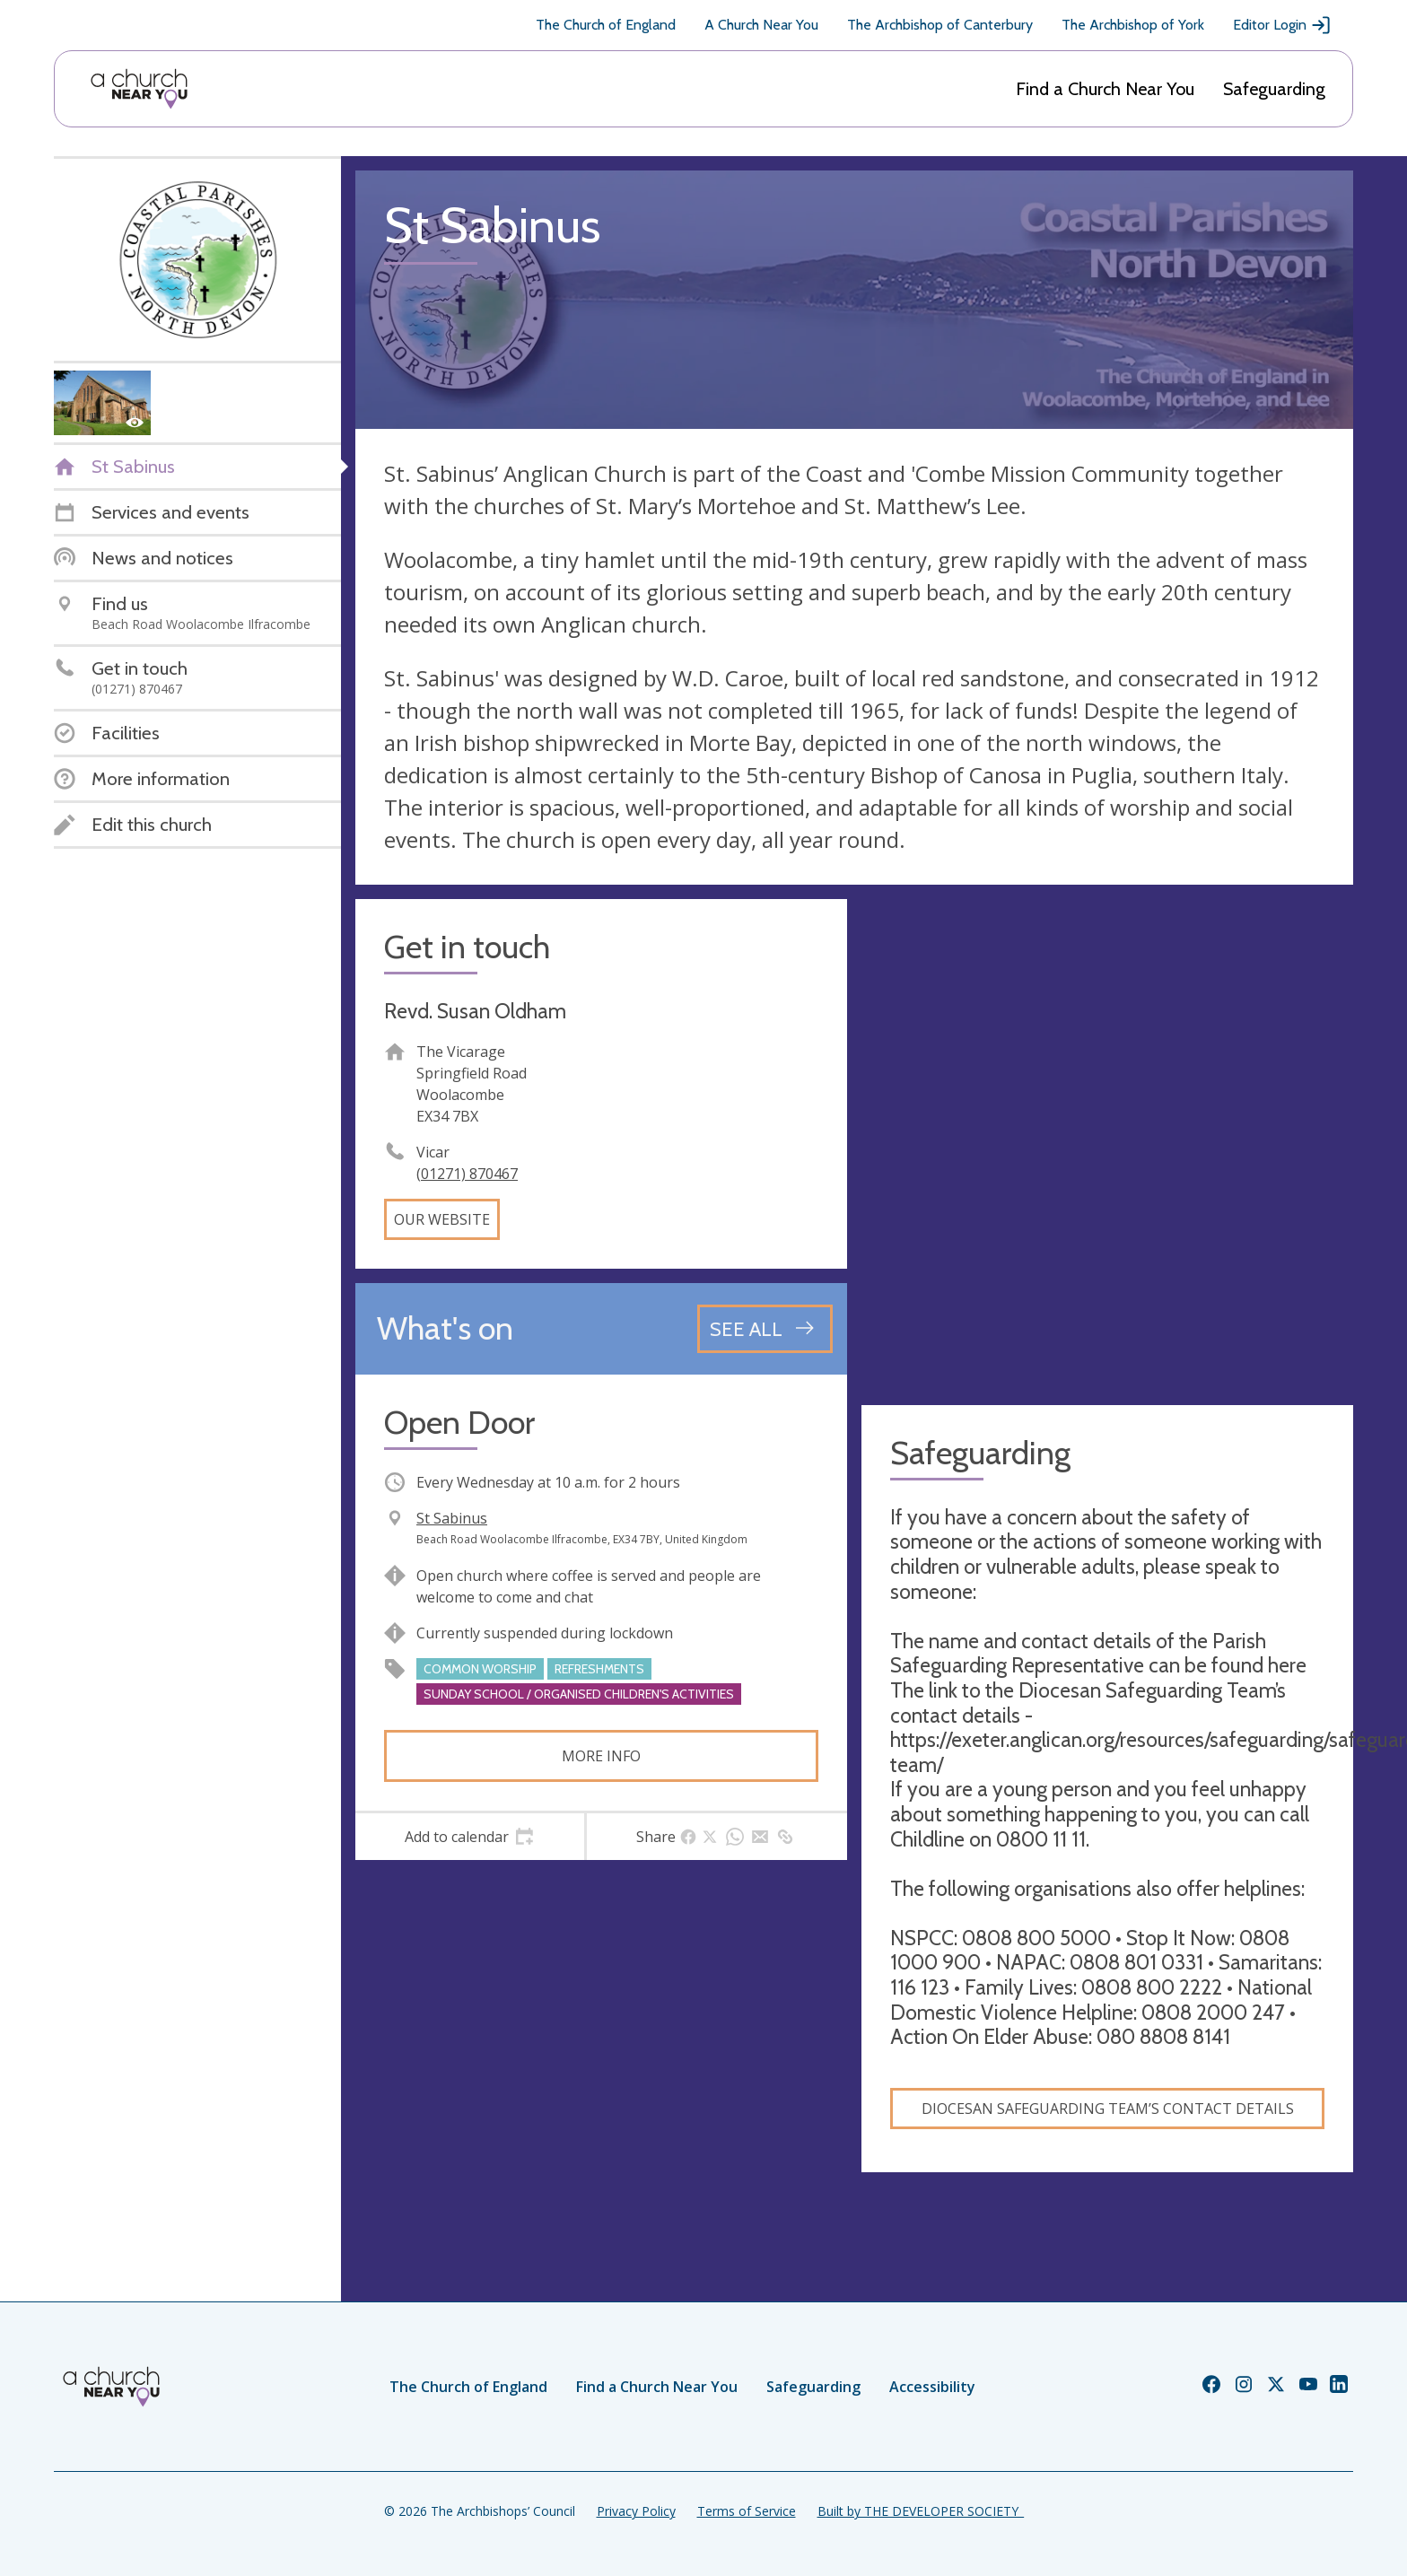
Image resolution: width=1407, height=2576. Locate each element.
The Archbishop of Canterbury (940, 24)
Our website (442, 1219)
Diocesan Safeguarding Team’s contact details (1108, 2108)
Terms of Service (746, 2510)
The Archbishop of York (1133, 24)
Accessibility (932, 2387)
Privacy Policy (636, 2510)
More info (601, 1756)
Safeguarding (1274, 89)
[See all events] (765, 1329)
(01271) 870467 (467, 1173)
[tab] (469, 1836)
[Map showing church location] (1107, 1145)
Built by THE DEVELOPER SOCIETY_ (920, 2510)
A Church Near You (761, 24)
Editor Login (1282, 25)
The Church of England (606, 24)
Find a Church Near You (1105, 89)
